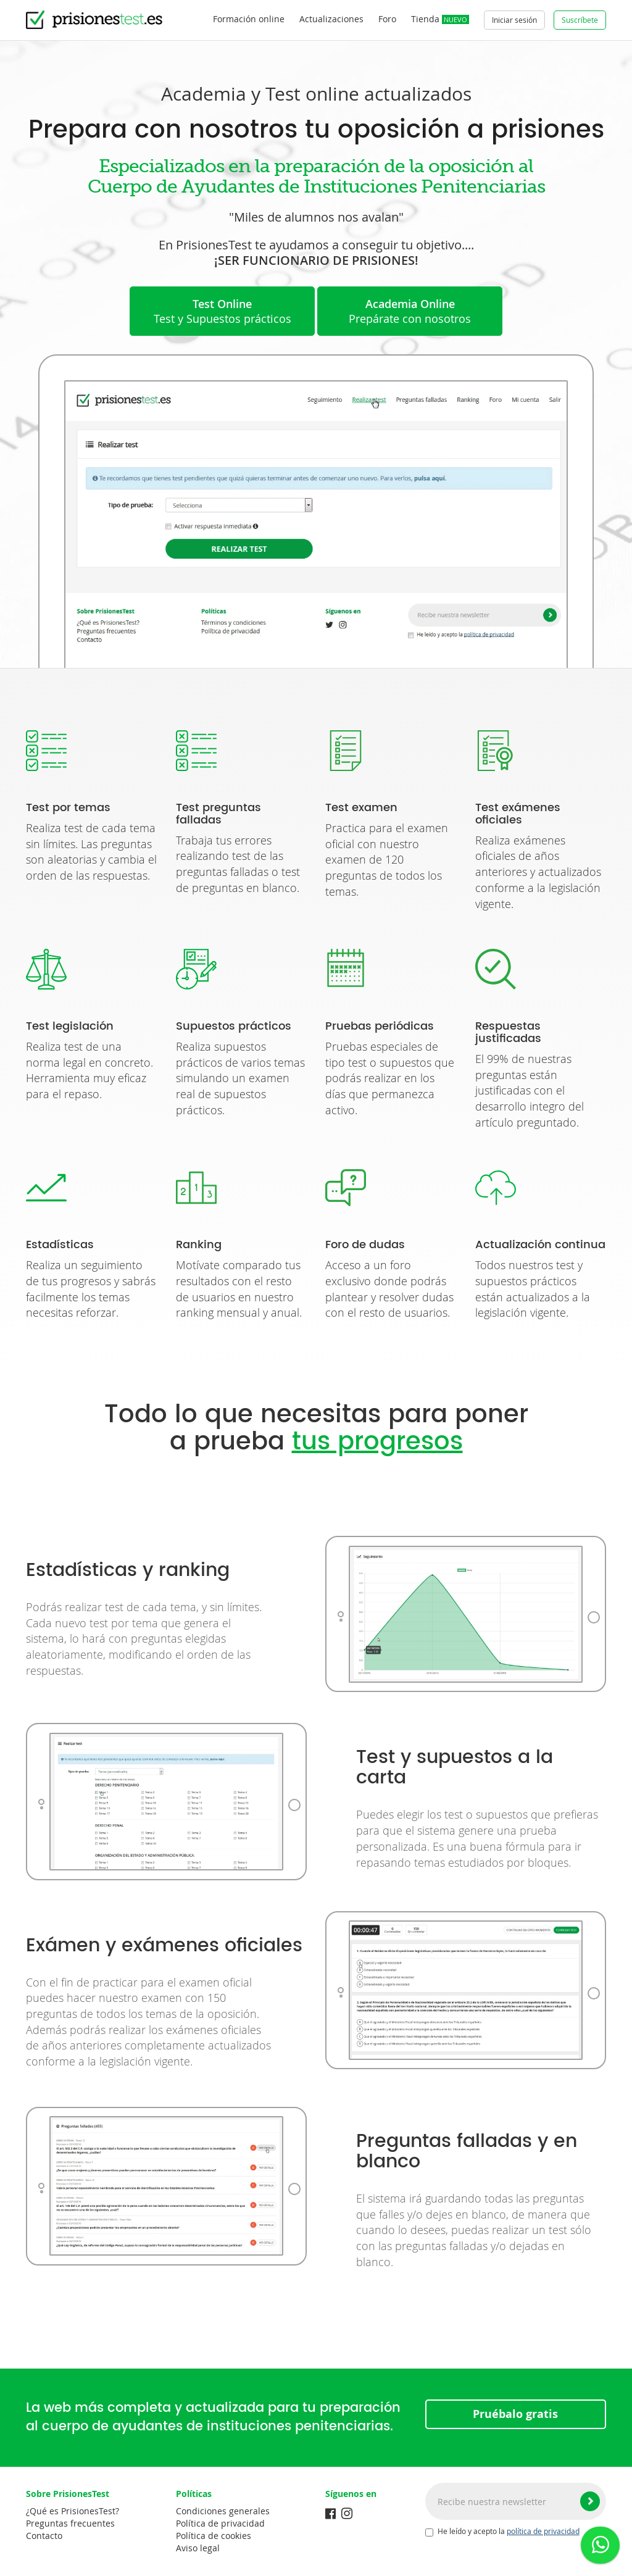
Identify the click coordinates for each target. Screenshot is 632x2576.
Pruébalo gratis (515, 2414)
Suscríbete (580, 20)
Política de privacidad (220, 2523)
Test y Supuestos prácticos (222, 311)
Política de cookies (213, 2535)
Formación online (249, 19)
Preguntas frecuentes (70, 2523)
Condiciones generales (223, 2511)
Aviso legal (198, 2548)
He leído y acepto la (502, 2531)
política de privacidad (543, 2531)
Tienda (440, 19)
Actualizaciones (331, 19)
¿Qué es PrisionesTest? (72, 2511)
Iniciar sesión (514, 20)
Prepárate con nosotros (410, 311)
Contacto (44, 2535)
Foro (387, 19)
